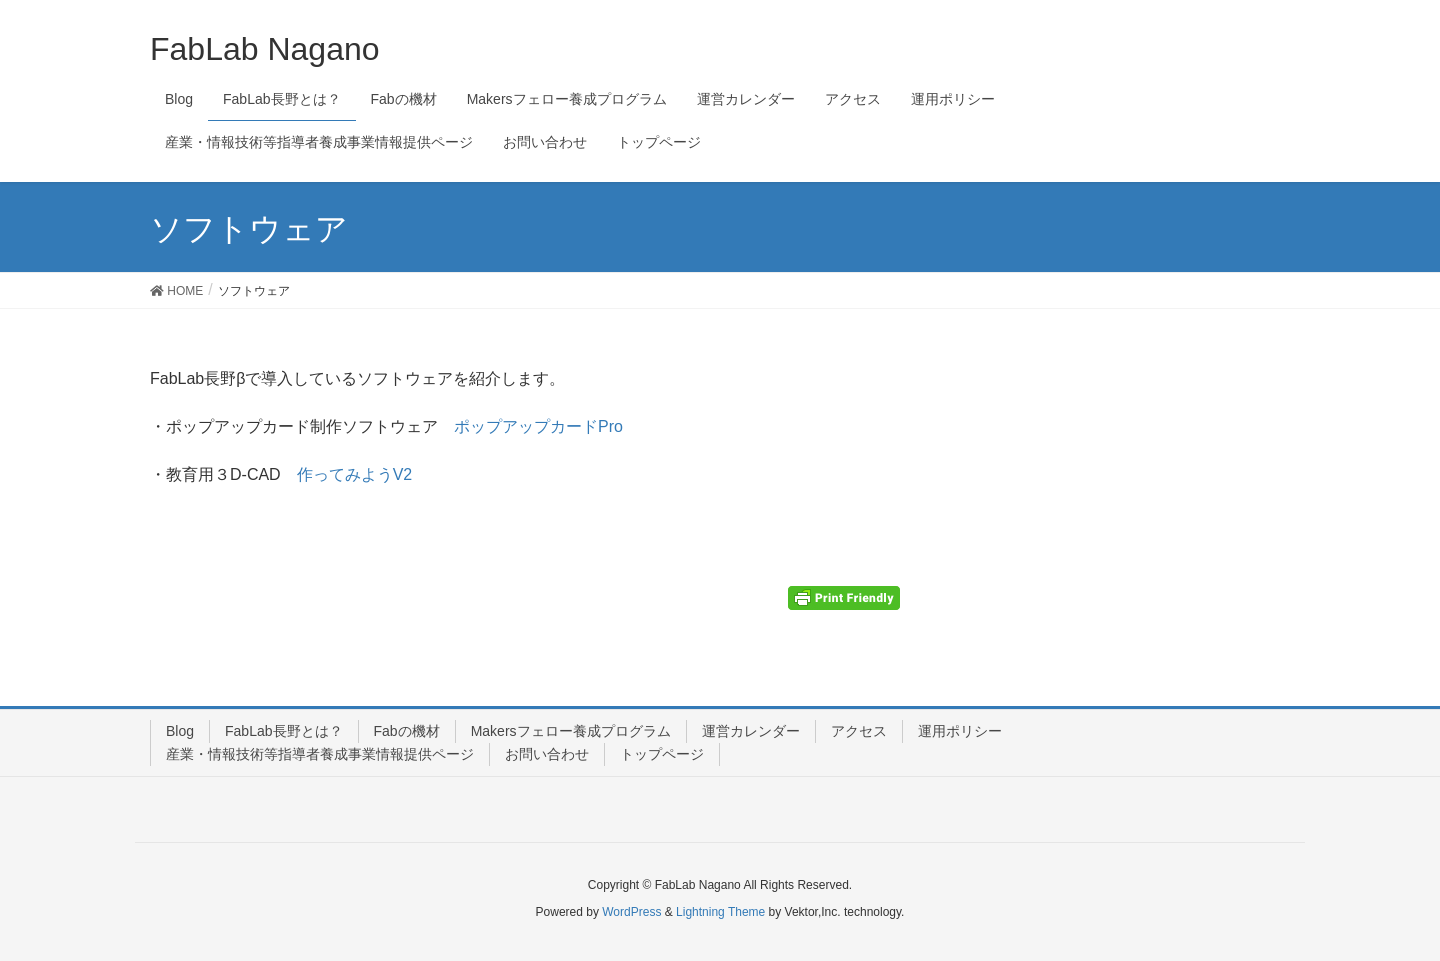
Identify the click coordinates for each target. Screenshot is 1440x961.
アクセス (859, 731)
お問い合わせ (547, 754)
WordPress (631, 912)
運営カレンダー (751, 731)
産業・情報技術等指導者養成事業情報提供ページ (320, 754)
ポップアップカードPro (538, 426)
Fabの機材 (407, 731)
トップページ (662, 754)
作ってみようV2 (355, 474)
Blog (180, 731)
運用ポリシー (960, 731)
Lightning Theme (720, 912)
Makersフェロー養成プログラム (571, 731)
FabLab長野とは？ (283, 731)
